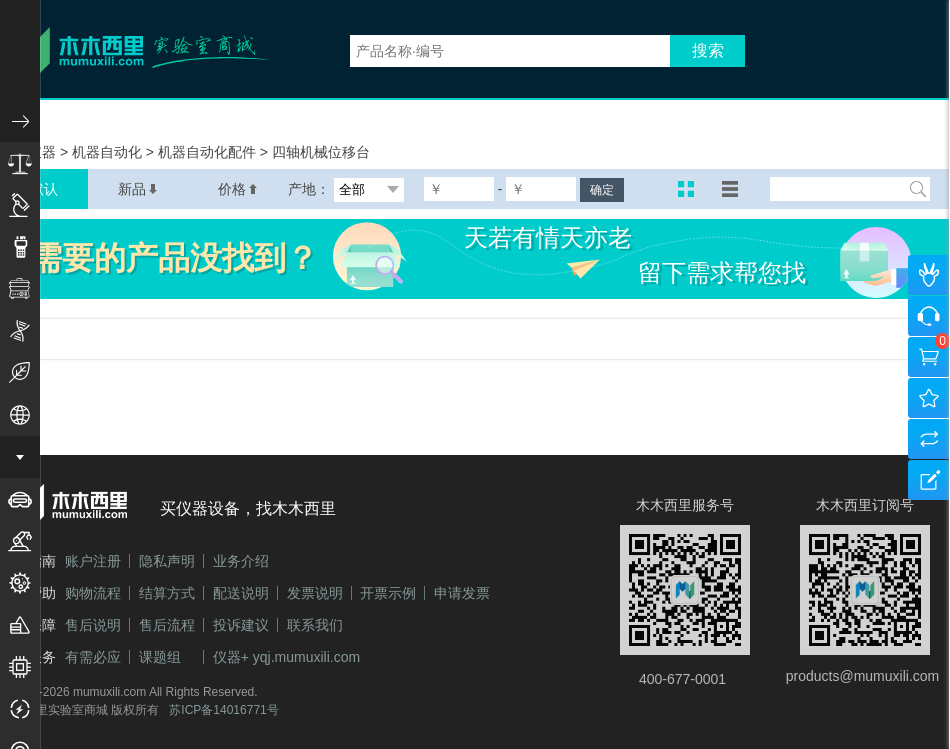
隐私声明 (167, 561)
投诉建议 (241, 625)
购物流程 (93, 593)
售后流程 (167, 625)
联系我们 (315, 625)
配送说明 (241, 593)
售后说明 (93, 625)
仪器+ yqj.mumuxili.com (286, 657)
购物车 (929, 357)
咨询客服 (929, 316)
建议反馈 (929, 480)
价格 (238, 189)
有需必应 (93, 657)
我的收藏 (929, 398)
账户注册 (93, 561)
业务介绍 (241, 561)
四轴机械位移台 (321, 152)
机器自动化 (109, 152)
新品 (138, 189)
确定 (602, 190)
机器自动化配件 (209, 152)
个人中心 (929, 275)
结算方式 (167, 593)
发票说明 (315, 593)
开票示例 (388, 593)
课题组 (160, 657)
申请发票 (462, 593)
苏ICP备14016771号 (223, 710)
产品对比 (929, 439)
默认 (44, 189)
